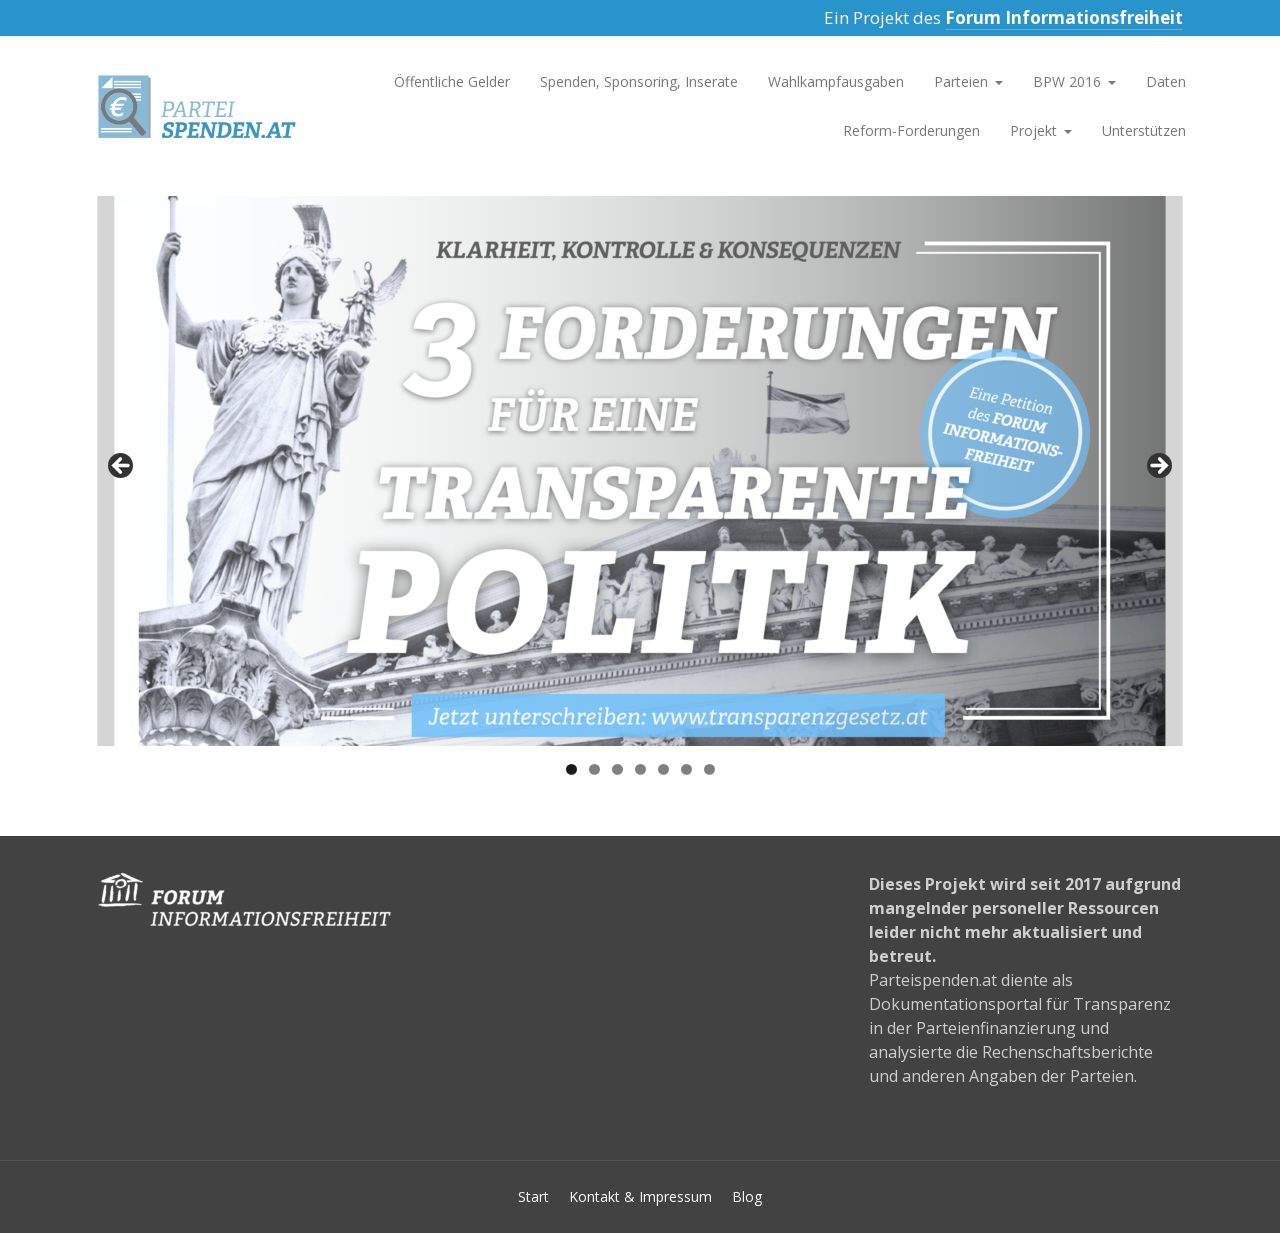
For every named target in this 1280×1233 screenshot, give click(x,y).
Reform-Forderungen (911, 130)
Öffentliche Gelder (452, 81)
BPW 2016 (1067, 81)
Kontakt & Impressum (640, 1196)
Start (533, 1196)
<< (122, 467)
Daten (1166, 81)
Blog (747, 1196)
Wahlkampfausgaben (836, 81)
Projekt (1033, 130)
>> (1158, 467)
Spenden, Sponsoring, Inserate (639, 81)
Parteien (961, 81)
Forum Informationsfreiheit (1064, 17)
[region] (640, 472)
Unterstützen (1144, 130)
